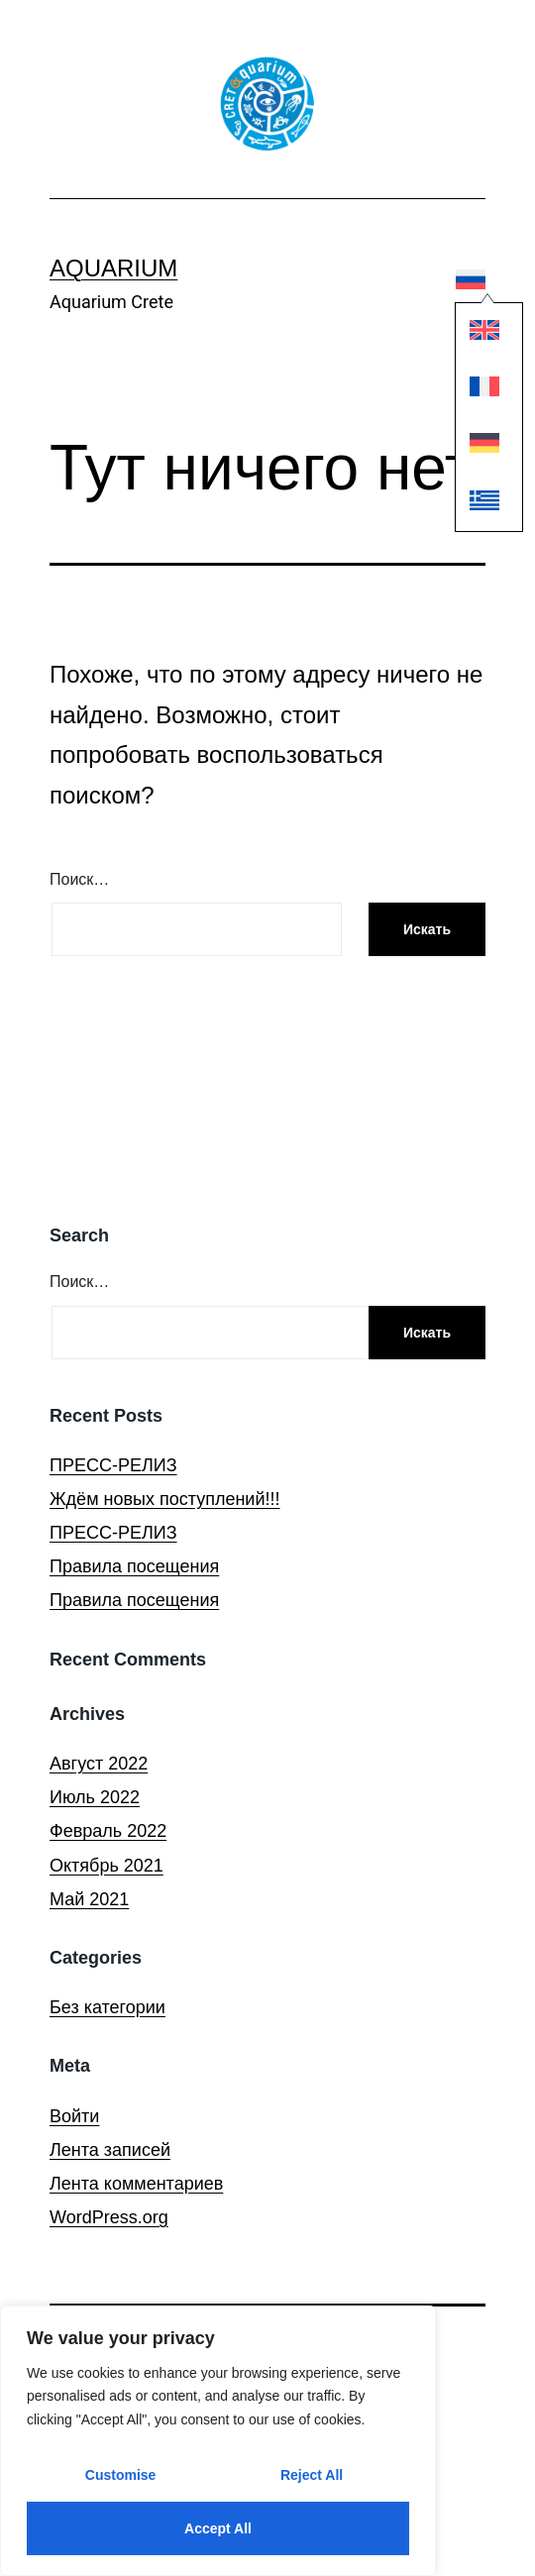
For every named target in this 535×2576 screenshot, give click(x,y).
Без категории (107, 2007)
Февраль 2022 (108, 1831)
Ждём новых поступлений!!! (164, 1499)
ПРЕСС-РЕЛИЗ (113, 1465)
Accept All (218, 2528)
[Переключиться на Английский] (471, 334)
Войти (74, 2116)
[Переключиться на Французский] (471, 391)
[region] (218, 2441)
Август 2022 (99, 1763)
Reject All (311, 2475)
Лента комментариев (136, 2184)
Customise (121, 2475)
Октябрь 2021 (106, 1866)
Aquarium (113, 268)
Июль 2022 (95, 1797)
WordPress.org (109, 2217)
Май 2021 (89, 1899)
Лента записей (110, 2150)
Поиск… (79, 879)
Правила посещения (134, 1566)
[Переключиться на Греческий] (471, 505)
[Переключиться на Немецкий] (471, 448)
